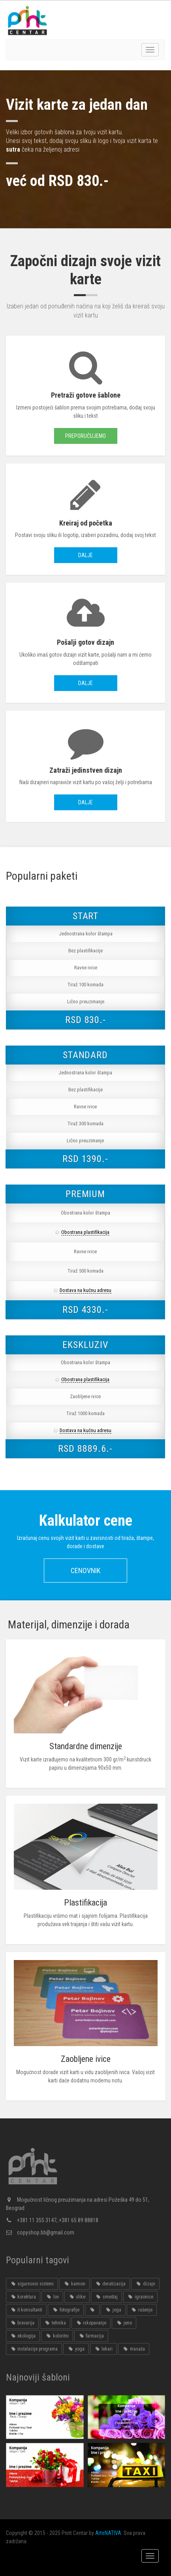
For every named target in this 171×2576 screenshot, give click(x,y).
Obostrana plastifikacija (85, 1232)
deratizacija (110, 2284)
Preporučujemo (85, 436)
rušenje (141, 2310)
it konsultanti (26, 2310)
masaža (133, 2349)
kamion (74, 2284)
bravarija (22, 2323)
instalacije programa (34, 2349)
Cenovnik (85, 1570)
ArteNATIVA (108, 2533)
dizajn (145, 2284)
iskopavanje (91, 2323)
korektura (23, 2297)
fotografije (65, 2310)
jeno (124, 2323)
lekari (103, 2349)
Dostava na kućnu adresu (85, 1290)
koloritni (56, 2336)
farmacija (91, 2336)
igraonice (140, 2297)
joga (113, 2310)
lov (52, 2297)
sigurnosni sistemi (32, 2284)
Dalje (85, 555)
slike (77, 2297)
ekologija (23, 2336)
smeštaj (106, 2297)
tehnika (55, 2323)
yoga (76, 2349)
